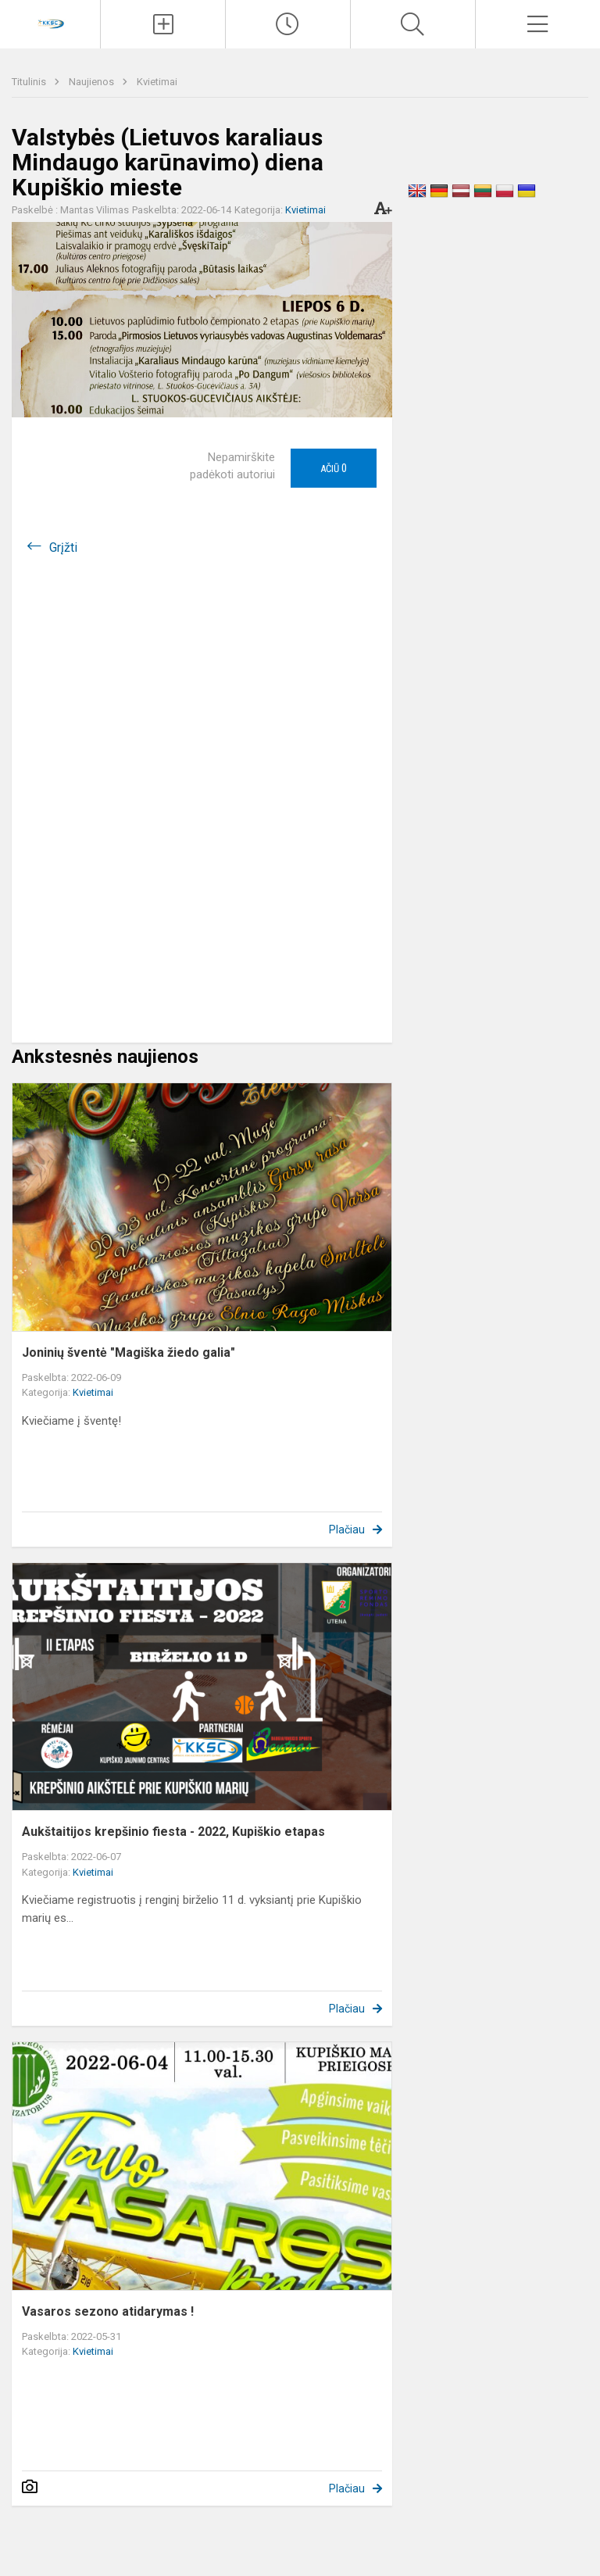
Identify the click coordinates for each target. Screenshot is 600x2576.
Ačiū (333, 468)
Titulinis (30, 82)
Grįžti (63, 547)
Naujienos (92, 82)
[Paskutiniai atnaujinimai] (288, 24)
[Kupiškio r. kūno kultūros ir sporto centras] (50, 22)
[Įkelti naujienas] (163, 24)
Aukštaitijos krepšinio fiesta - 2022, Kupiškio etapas (173, 1831)
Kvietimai (157, 82)
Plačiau (347, 1529)
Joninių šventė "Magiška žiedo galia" (128, 1352)
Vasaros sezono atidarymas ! (108, 2311)
